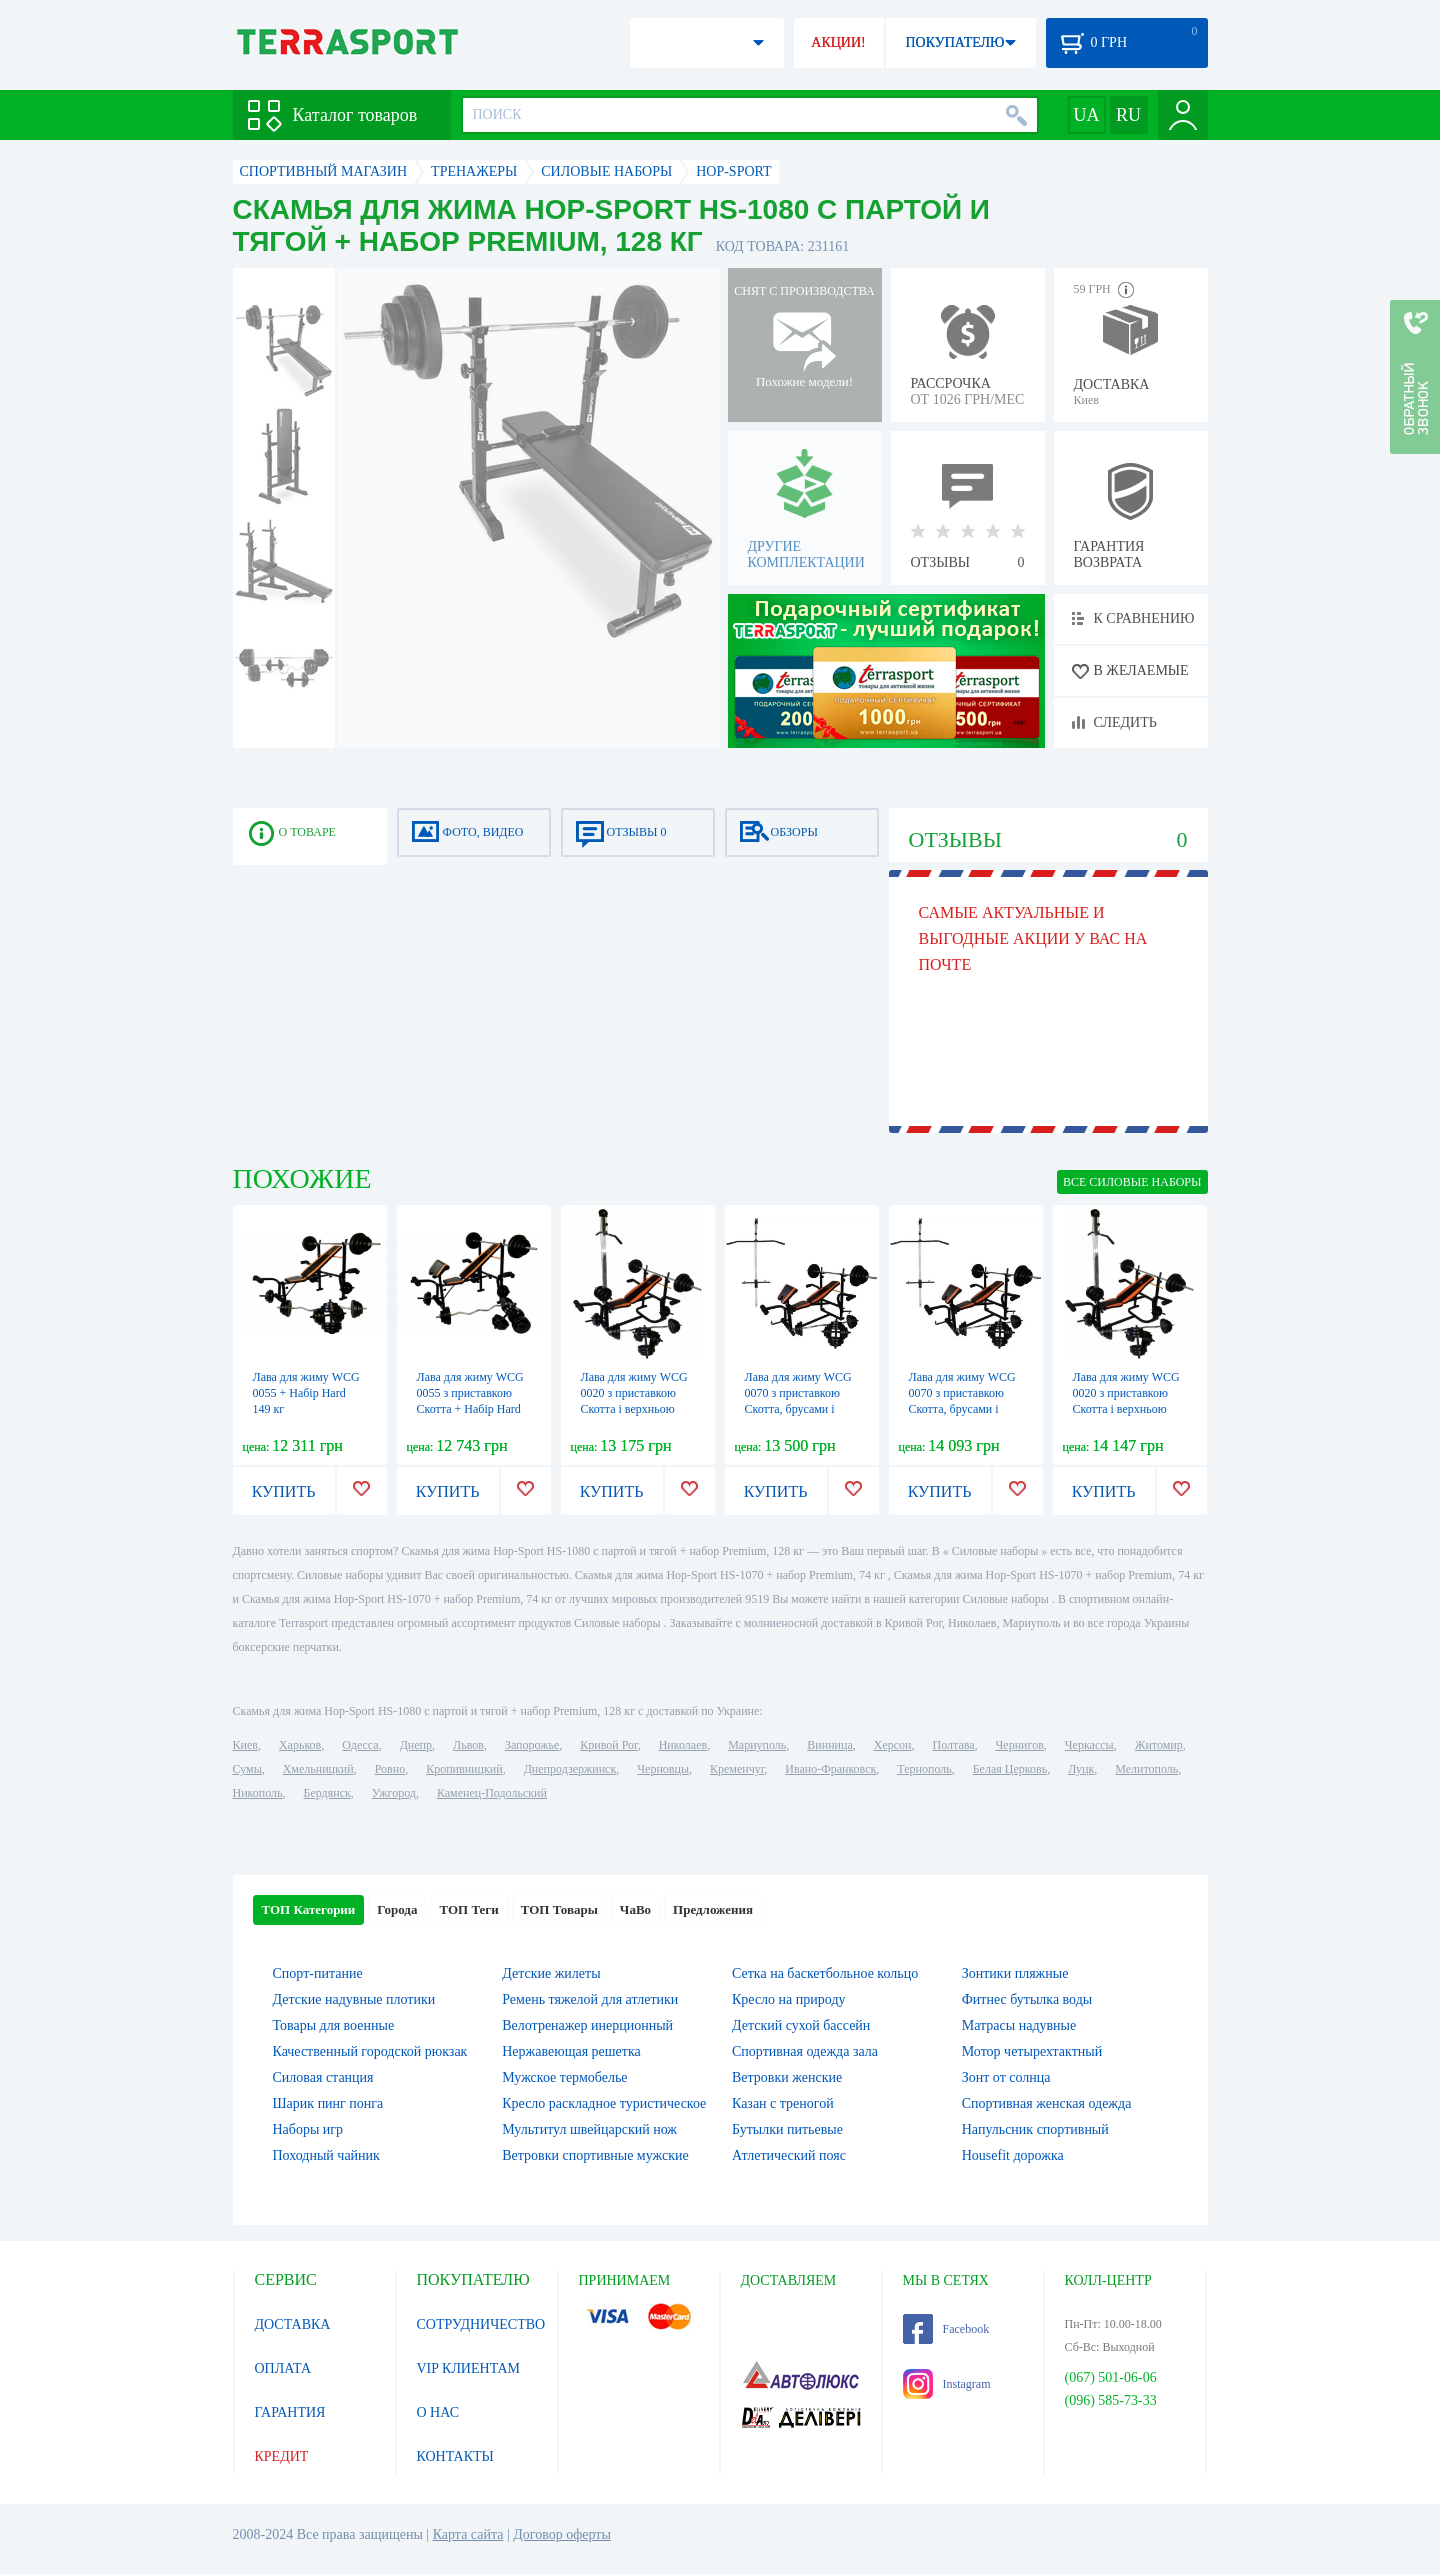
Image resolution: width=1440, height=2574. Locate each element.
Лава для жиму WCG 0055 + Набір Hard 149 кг (306, 1393)
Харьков (300, 1745)
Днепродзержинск (570, 1769)
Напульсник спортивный (1035, 2129)
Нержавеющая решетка (571, 2051)
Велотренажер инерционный (587, 2025)
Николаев (683, 1745)
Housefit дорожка (1013, 2155)
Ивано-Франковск (830, 1769)
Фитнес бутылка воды (1027, 1999)
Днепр (416, 1745)
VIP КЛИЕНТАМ (469, 2368)
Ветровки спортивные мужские (595, 2155)
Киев (245, 1745)
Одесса (360, 1745)
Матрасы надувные (1019, 2025)
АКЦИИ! (838, 42)
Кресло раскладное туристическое (604, 2103)
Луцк (1081, 1769)
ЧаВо (635, 1909)
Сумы (247, 1769)
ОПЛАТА (283, 2368)
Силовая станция (323, 2077)
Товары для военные (334, 2025)
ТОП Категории (309, 1909)
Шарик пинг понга (328, 2103)
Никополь (258, 1793)
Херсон (893, 1745)
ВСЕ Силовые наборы (1132, 1182)
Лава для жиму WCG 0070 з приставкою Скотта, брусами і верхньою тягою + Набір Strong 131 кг (962, 1409)
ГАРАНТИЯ (290, 2412)
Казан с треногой (783, 2103)
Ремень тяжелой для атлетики (590, 1999)
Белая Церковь (1010, 1769)
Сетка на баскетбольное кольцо (825, 1973)
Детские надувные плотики (354, 1999)
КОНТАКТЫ (455, 2456)
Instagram (947, 2384)
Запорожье (532, 1745)
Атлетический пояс (789, 2155)
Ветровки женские (787, 2077)
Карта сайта (468, 2534)
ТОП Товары (559, 1909)
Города (397, 1909)
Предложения (713, 1909)
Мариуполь (757, 1745)
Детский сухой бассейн (801, 2025)
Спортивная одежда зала (805, 2051)
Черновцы (663, 1769)
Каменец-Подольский (492, 1793)
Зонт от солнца (1006, 2077)
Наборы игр (308, 2129)
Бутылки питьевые (787, 2129)
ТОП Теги (468, 1909)
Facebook (946, 2329)
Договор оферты (562, 2534)
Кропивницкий (464, 1769)
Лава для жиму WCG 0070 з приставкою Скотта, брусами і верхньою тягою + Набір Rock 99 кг (798, 1409)
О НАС (438, 2412)
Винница (829, 1745)
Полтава (954, 1745)
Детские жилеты (551, 1973)
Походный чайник (326, 2155)
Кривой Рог (608, 1745)
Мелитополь (1146, 1769)
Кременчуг (737, 1769)
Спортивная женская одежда (1047, 2103)
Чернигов (1020, 1745)
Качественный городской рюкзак (370, 2051)
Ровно (390, 1769)
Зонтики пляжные (1015, 1973)
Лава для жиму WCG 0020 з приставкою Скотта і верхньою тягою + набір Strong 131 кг (1126, 1409)
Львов (468, 1745)
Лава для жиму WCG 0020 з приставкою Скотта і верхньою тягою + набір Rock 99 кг (637, 1409)
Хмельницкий (318, 1769)
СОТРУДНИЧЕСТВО (481, 2324)
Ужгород (394, 1793)
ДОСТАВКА (293, 2324)
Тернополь (924, 1769)
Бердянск (327, 1793)
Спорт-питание (318, 1973)
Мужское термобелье (564, 2077)
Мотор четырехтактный (1032, 2051)
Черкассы (1089, 1745)
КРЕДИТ (282, 2456)
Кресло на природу (789, 1999)
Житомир (1159, 1745)
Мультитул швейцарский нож (589, 2129)
